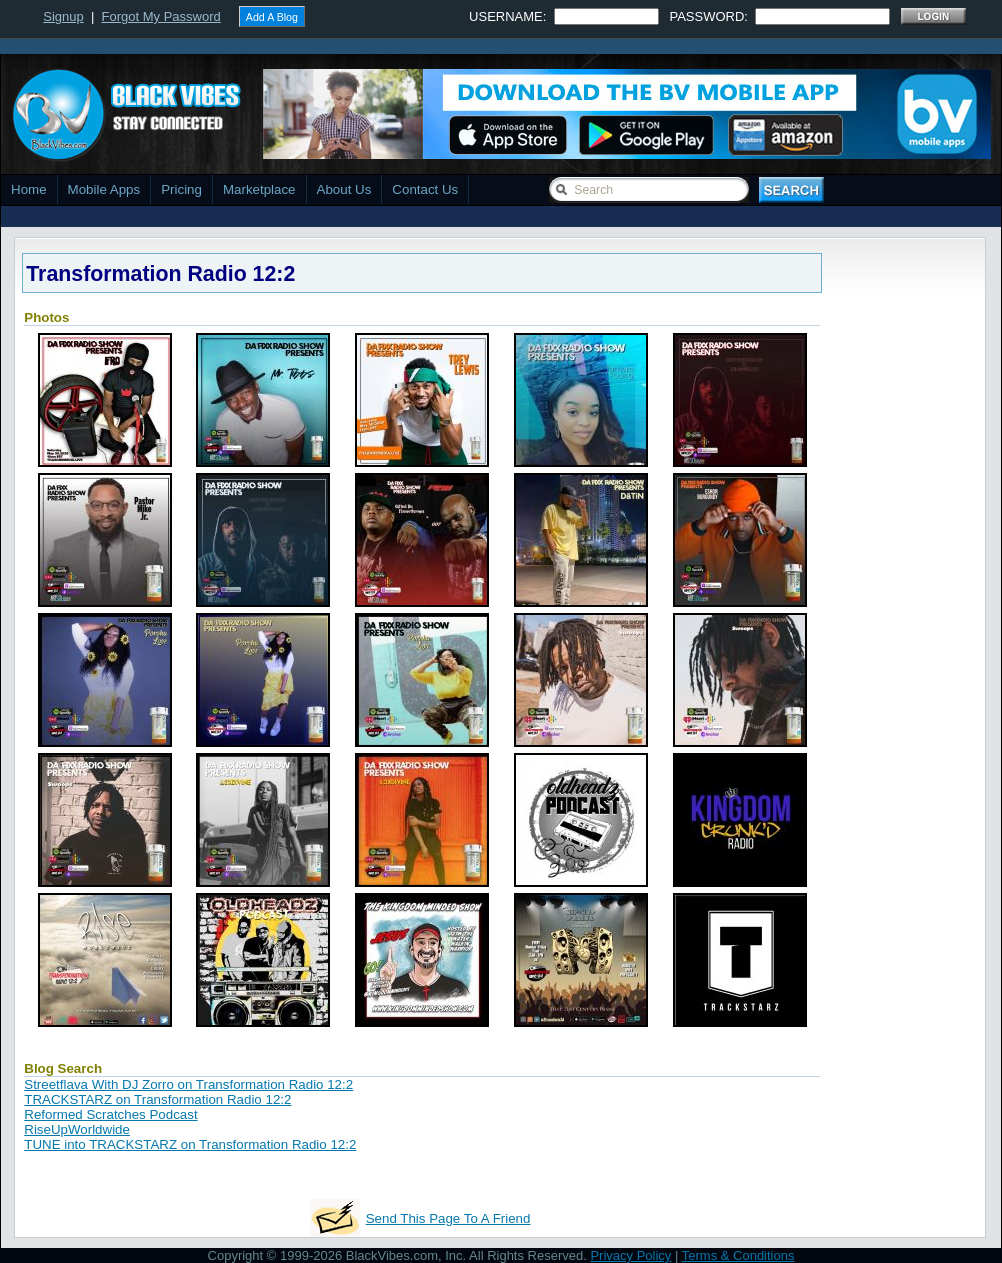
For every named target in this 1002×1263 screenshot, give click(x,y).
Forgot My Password (161, 16)
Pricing (181, 189)
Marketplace (259, 189)
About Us (344, 189)
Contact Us (425, 189)
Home (29, 189)
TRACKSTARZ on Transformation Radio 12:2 (157, 1099)
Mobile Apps (104, 189)
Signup (63, 16)
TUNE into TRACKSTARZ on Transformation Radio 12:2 (190, 1144)
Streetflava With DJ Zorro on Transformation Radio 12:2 (188, 1084)
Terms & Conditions (738, 1255)
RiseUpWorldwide (77, 1129)
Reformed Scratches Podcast (110, 1114)
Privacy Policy (630, 1255)
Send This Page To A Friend (448, 1218)
